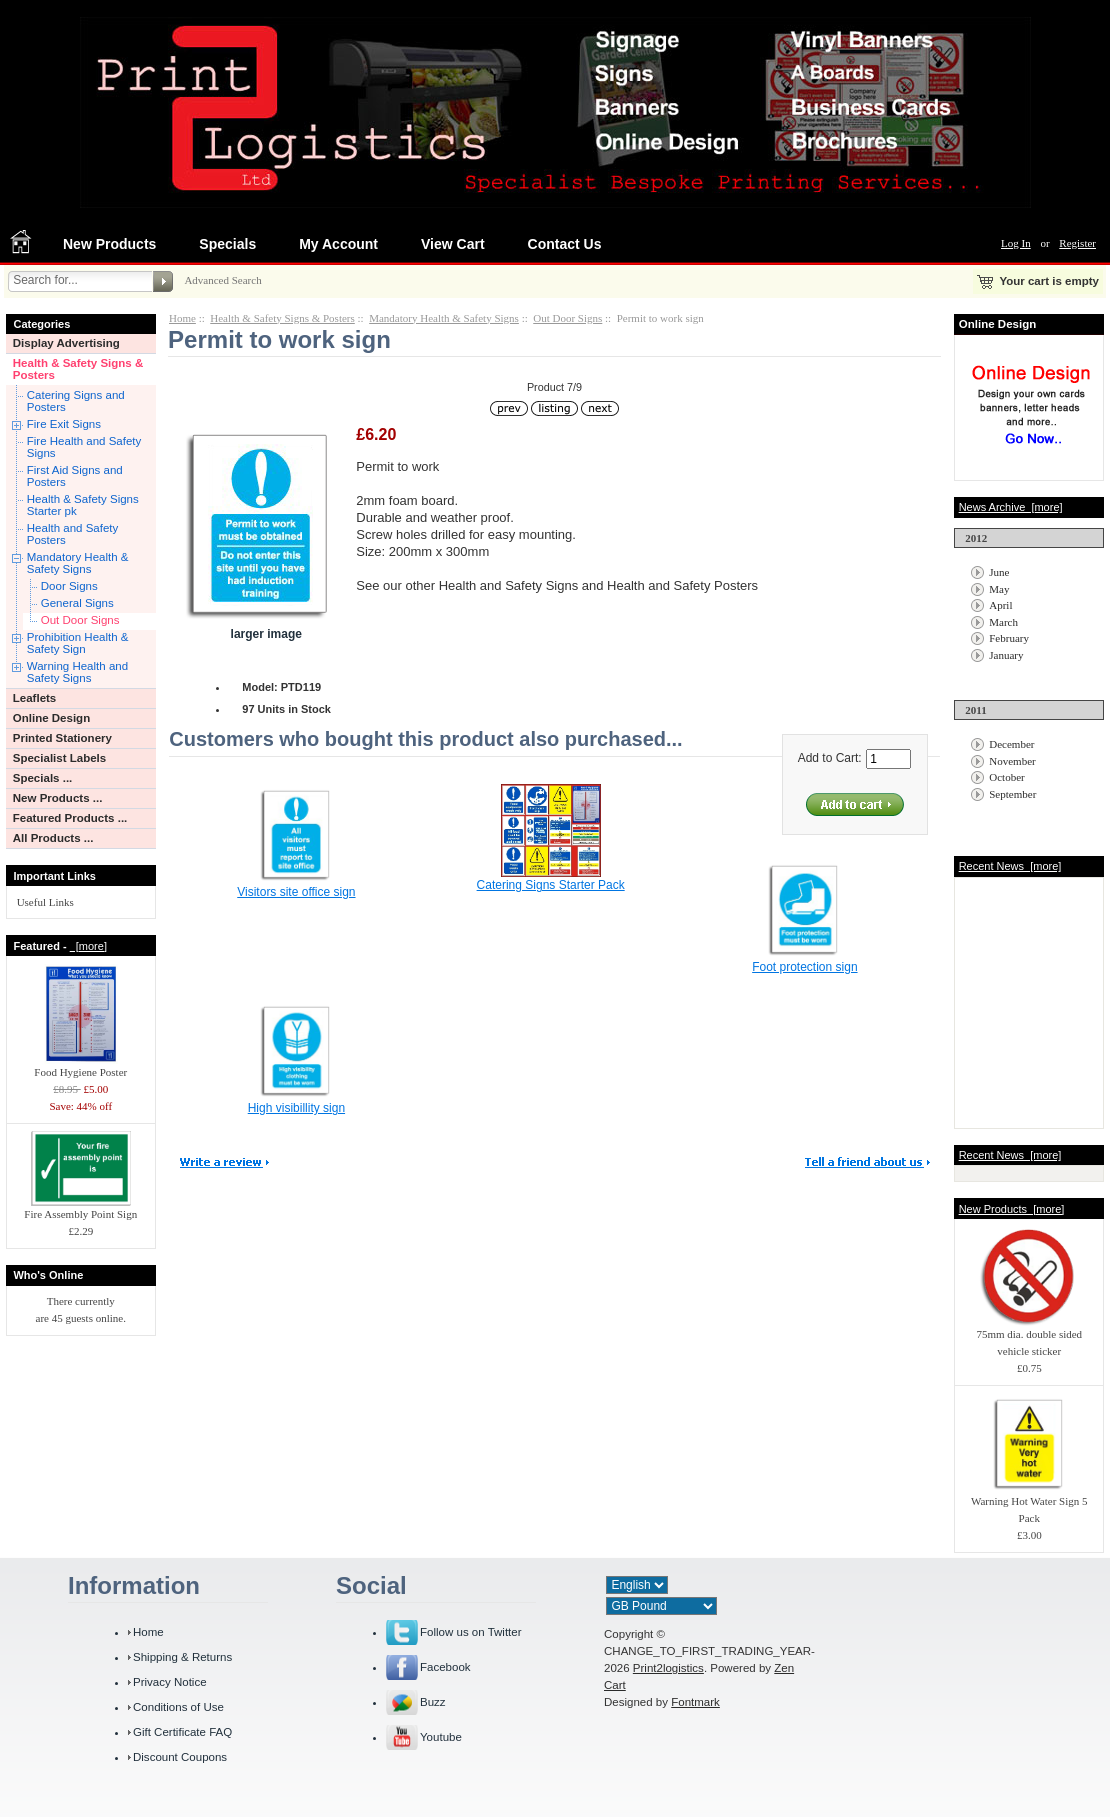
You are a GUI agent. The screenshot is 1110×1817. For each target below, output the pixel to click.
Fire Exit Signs (64, 424)
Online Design (51, 718)
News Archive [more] (1011, 507)
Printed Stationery (62, 738)
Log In (1016, 243)
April (1000, 605)
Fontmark (695, 1702)
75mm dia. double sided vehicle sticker (1029, 1336)
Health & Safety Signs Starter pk (83, 505)
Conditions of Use (178, 1707)
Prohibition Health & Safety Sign (78, 643)
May (999, 589)
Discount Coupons (180, 1757)
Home (182, 318)
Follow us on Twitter (471, 1632)
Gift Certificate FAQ (182, 1732)
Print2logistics (668, 1668)
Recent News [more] (1010, 866)
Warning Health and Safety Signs (77, 672)
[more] (88, 946)
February (1009, 638)
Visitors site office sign (296, 892)
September (1012, 794)
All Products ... (53, 838)
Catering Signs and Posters (76, 401)
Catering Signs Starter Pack (551, 885)
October (1006, 777)
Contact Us (565, 244)
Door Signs (69, 586)
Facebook (445, 1667)
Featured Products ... (70, 818)
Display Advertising (66, 343)
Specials (227, 244)
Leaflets (35, 698)
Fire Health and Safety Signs (84, 447)
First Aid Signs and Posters (75, 476)
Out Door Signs (80, 620)
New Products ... (58, 798)
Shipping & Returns (182, 1657)
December (1011, 744)
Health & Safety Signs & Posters (78, 369)
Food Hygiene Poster (81, 1066)
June (999, 572)
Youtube (441, 1737)
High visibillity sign (296, 1108)
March (1003, 622)
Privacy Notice (170, 1682)
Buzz (433, 1702)
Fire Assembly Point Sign (80, 1208)
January (1006, 655)
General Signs (77, 603)
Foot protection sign (804, 967)
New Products (109, 244)
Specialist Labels (59, 758)
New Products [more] (1012, 1209)
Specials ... (43, 778)
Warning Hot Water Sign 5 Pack (1029, 1503)
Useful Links (45, 902)
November (1012, 761)
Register (1077, 243)
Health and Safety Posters (73, 534)
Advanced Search (222, 280)
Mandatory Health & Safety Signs (78, 563)
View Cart (453, 244)
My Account (338, 244)
